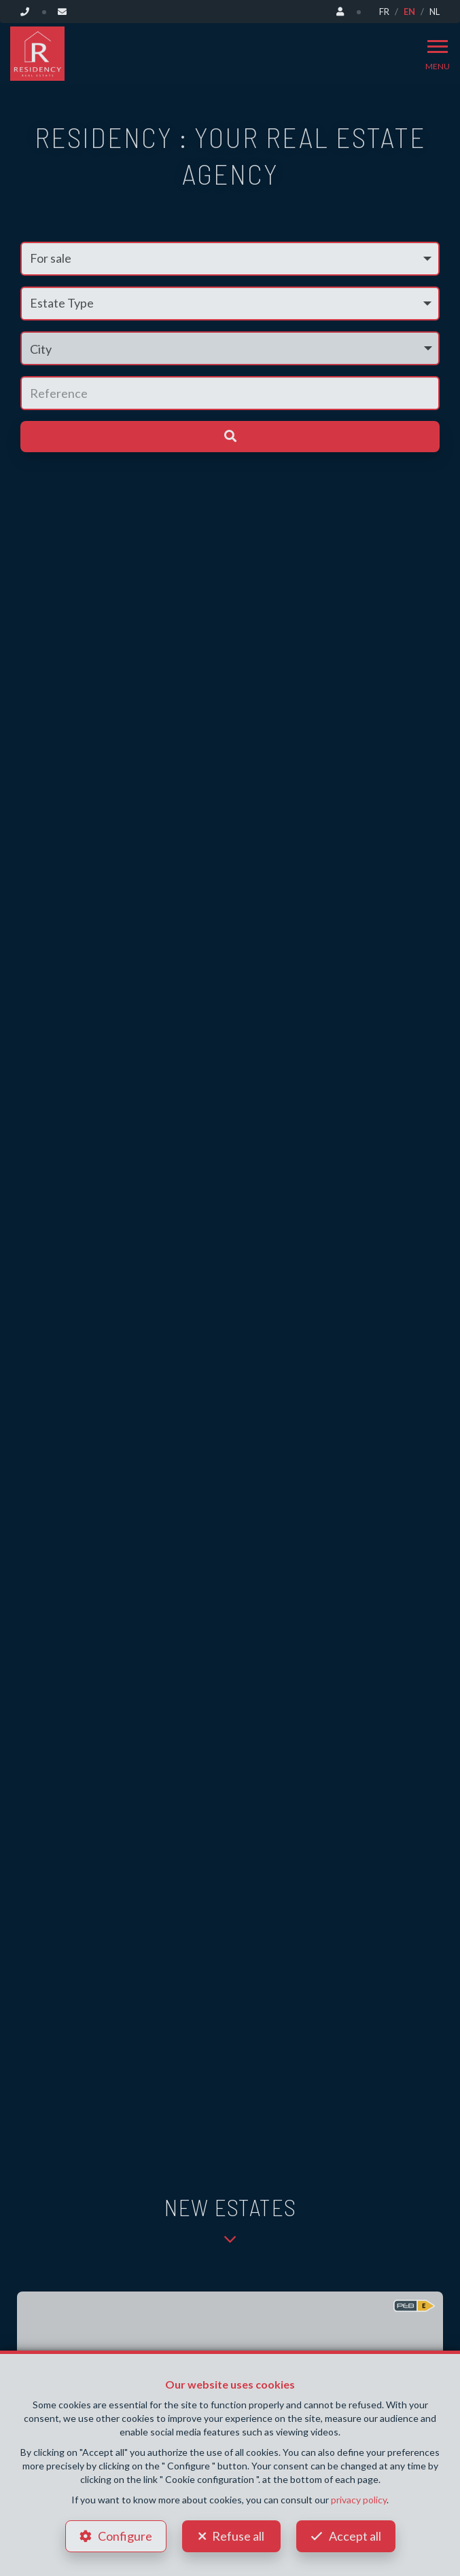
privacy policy (359, 2499)
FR (384, 11)
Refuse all (238, 2535)
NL (434, 11)
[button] (230, 348)
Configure (125, 2535)
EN (409, 11)
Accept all (355, 2535)
